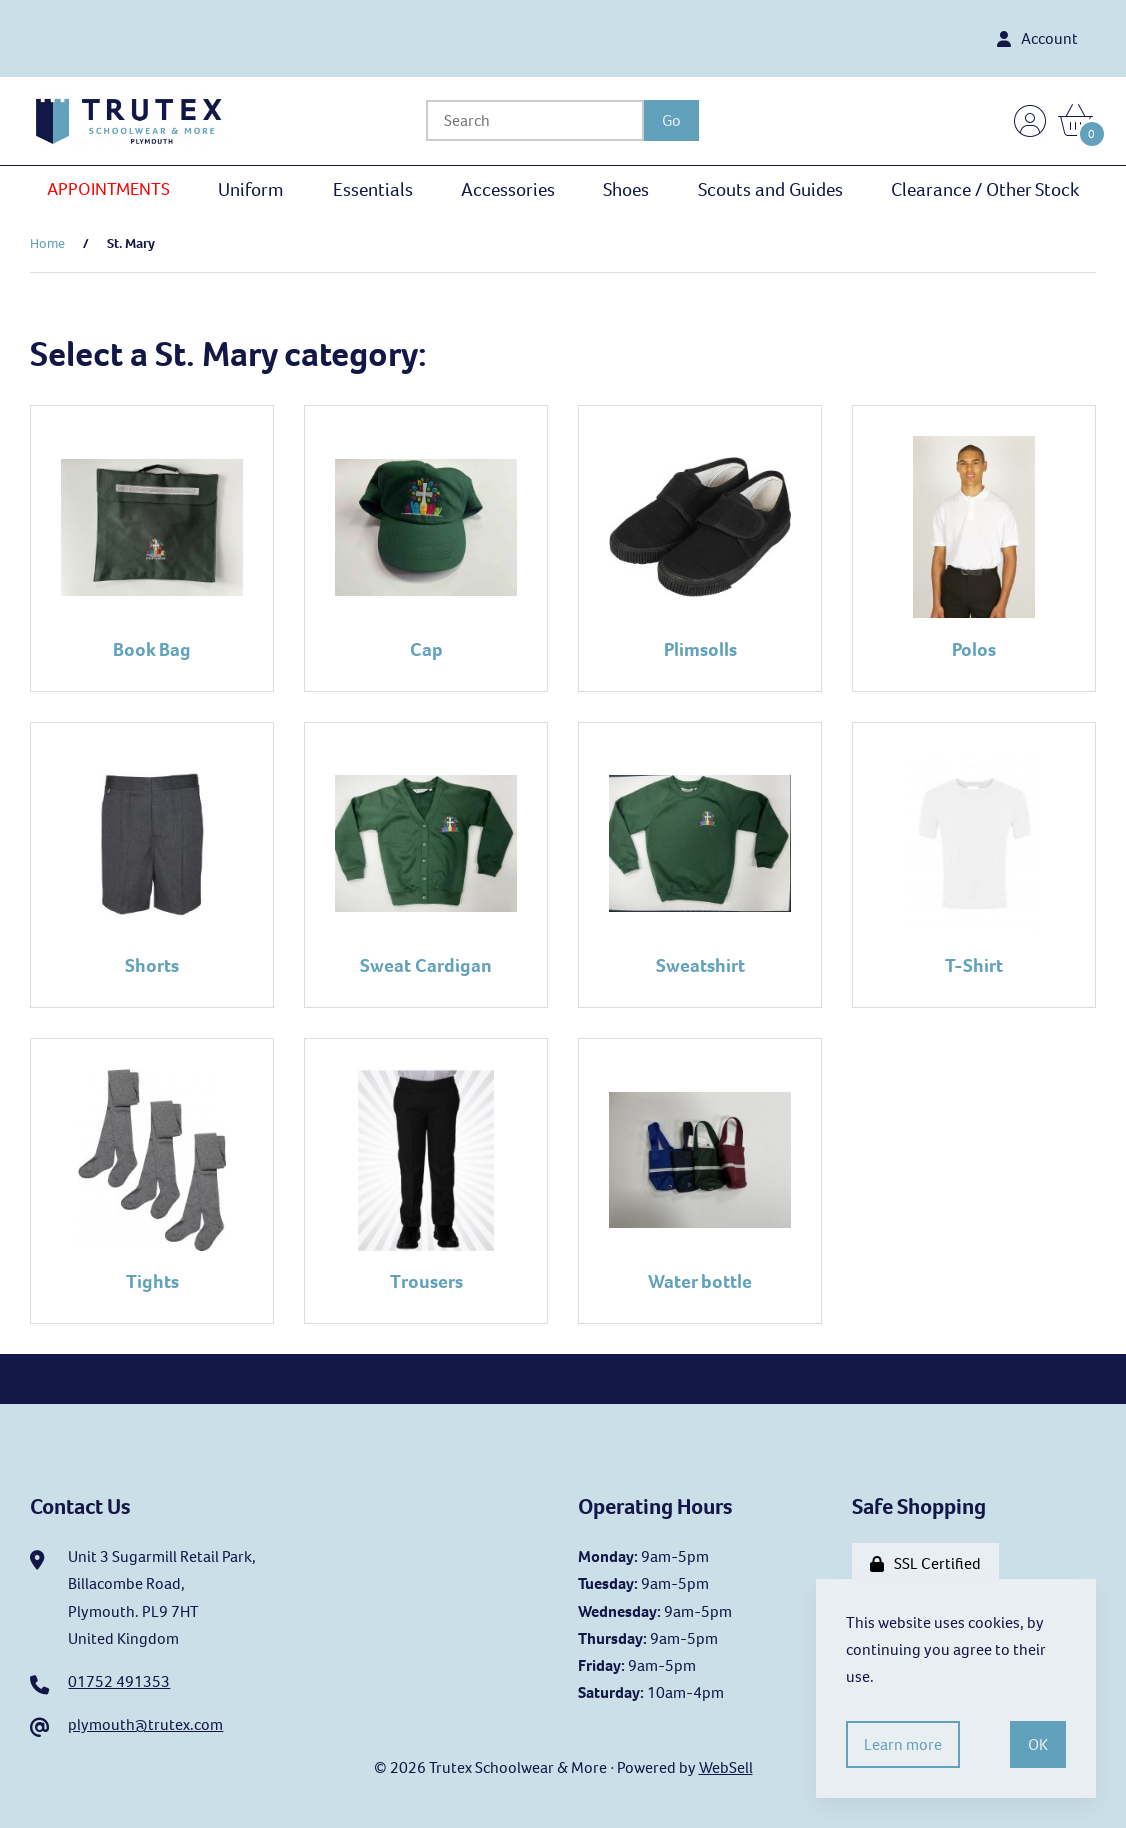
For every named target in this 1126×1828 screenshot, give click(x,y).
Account (1037, 38)
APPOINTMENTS (108, 189)
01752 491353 (119, 1681)
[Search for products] (536, 120)
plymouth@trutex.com (145, 1724)
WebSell (726, 1767)
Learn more (903, 1744)
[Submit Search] (672, 120)
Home (47, 243)
